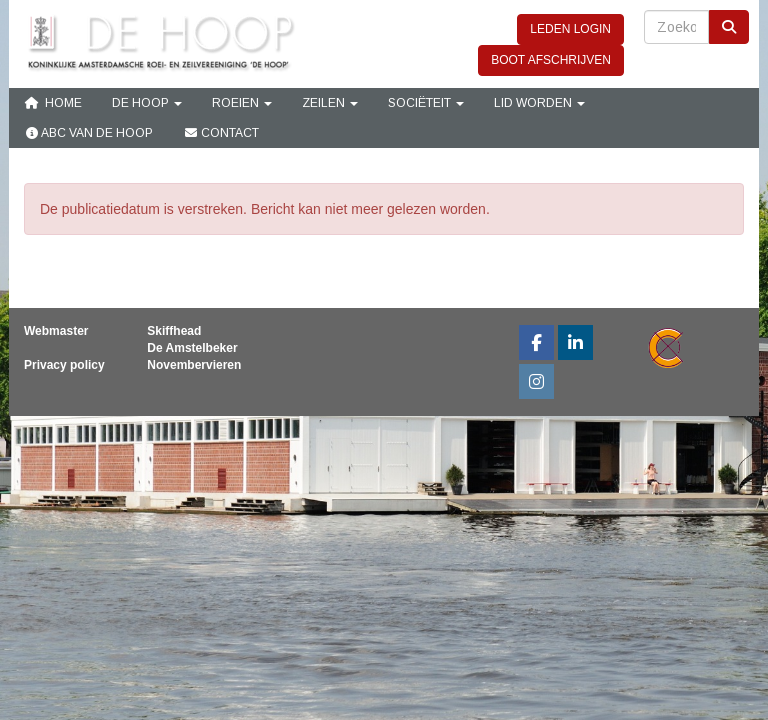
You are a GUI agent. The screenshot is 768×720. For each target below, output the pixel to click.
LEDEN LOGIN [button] (570, 29)
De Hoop (147, 103)
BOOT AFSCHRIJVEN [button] (551, 60)
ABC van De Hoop (88, 133)
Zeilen (330, 103)
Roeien (242, 103)
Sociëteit (426, 103)
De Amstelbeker (192, 348)
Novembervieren (194, 365)
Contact (221, 133)
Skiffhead (174, 331)
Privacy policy (64, 365)
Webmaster (56, 331)
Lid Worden (539, 103)
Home (53, 103)
